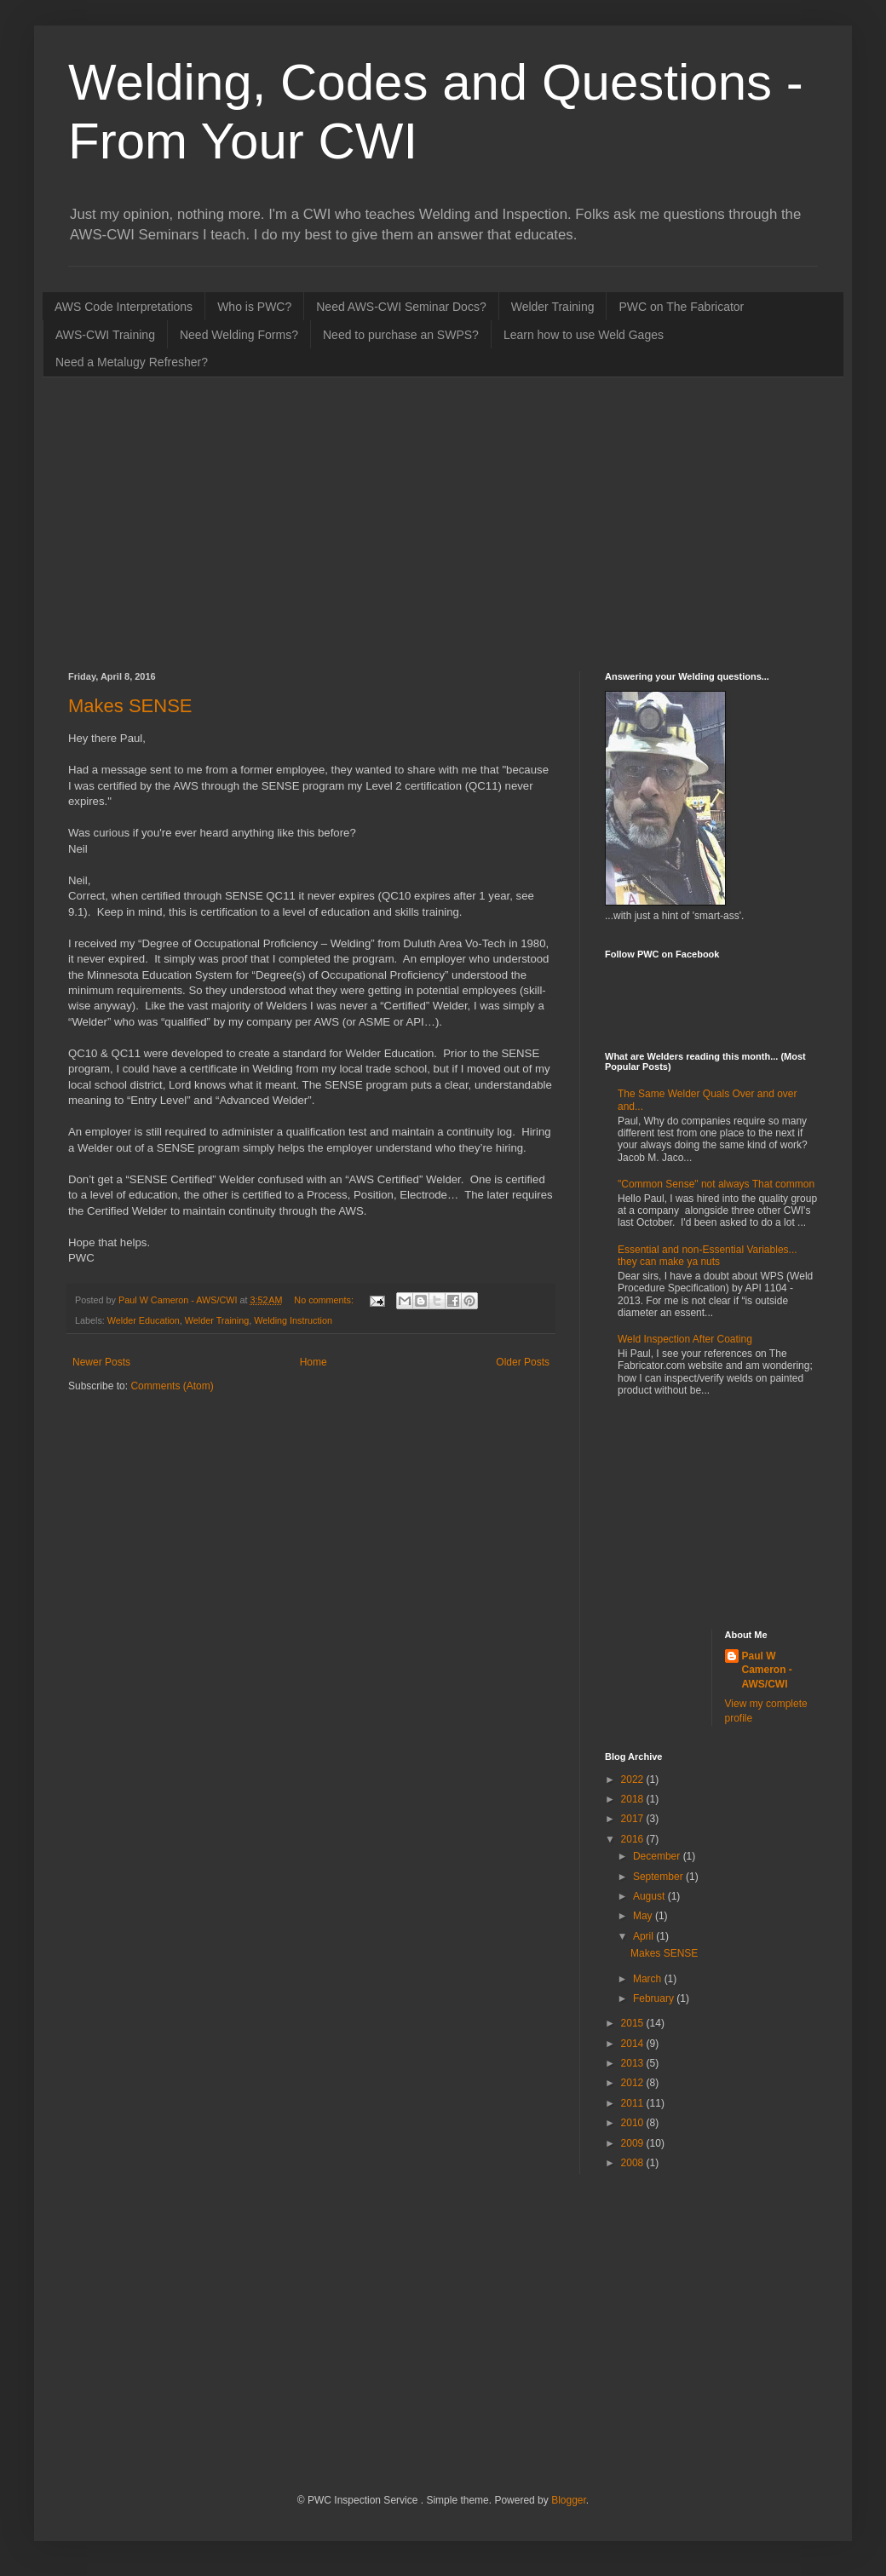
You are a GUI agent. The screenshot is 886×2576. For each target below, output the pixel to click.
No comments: (325, 1300)
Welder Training (553, 306)
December (658, 1856)
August (650, 1896)
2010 (634, 2123)
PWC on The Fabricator (681, 306)
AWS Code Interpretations (124, 306)
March (648, 1979)
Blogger (568, 2500)
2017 (634, 1819)
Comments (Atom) (171, 1386)
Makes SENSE (130, 705)
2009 (634, 2143)
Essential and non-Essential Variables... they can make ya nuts (707, 1256)
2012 (634, 2083)
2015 (634, 2023)
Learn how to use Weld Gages (583, 335)
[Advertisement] (293, 522)
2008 (634, 2163)
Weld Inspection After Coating (685, 1339)
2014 (634, 2044)
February (654, 1998)
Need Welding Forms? (239, 335)
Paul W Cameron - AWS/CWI (767, 1670)
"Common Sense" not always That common (716, 1184)
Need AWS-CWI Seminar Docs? (401, 306)
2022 (634, 1779)
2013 (634, 2063)
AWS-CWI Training (105, 335)
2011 (634, 2103)
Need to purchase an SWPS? (401, 335)
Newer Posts (101, 1362)
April (644, 1936)
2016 (634, 1839)
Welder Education (143, 1320)
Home (313, 1362)
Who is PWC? (254, 306)
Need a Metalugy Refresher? (131, 362)
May (644, 1916)
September (659, 1877)
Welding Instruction (293, 1320)
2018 (634, 1799)
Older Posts (522, 1362)
